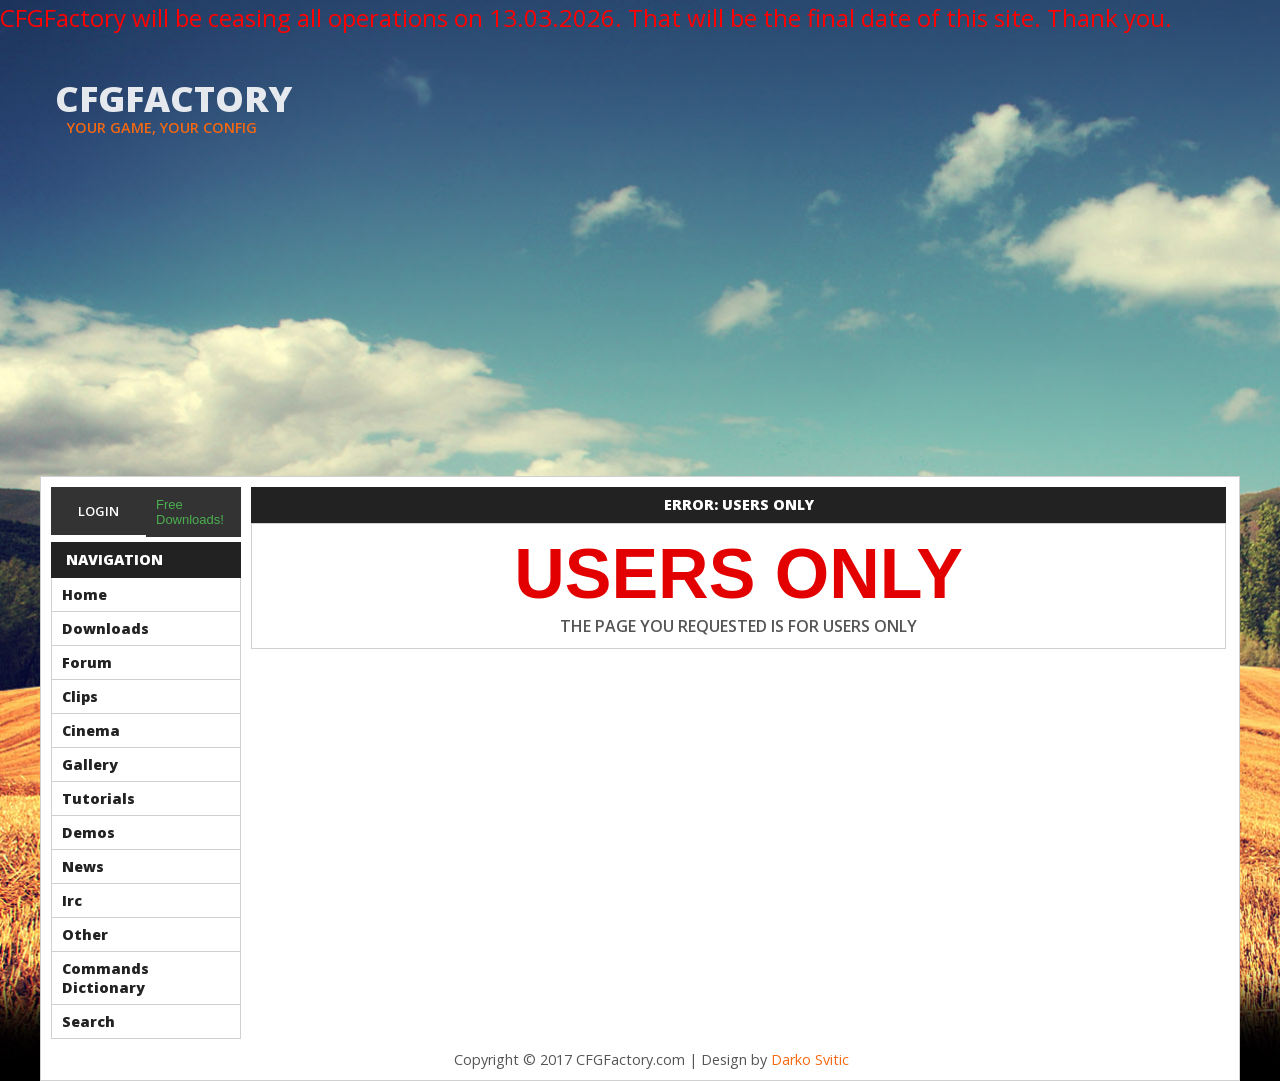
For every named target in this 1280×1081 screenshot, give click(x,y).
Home (84, 594)
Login (98, 511)
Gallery (90, 764)
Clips (80, 696)
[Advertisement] (640, 326)
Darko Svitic (810, 1059)
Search (88, 1021)
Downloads (105, 628)
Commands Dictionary (105, 978)
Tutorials (98, 798)
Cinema (91, 730)
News (83, 866)
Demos (88, 832)
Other (85, 934)
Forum (87, 662)
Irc (72, 900)
